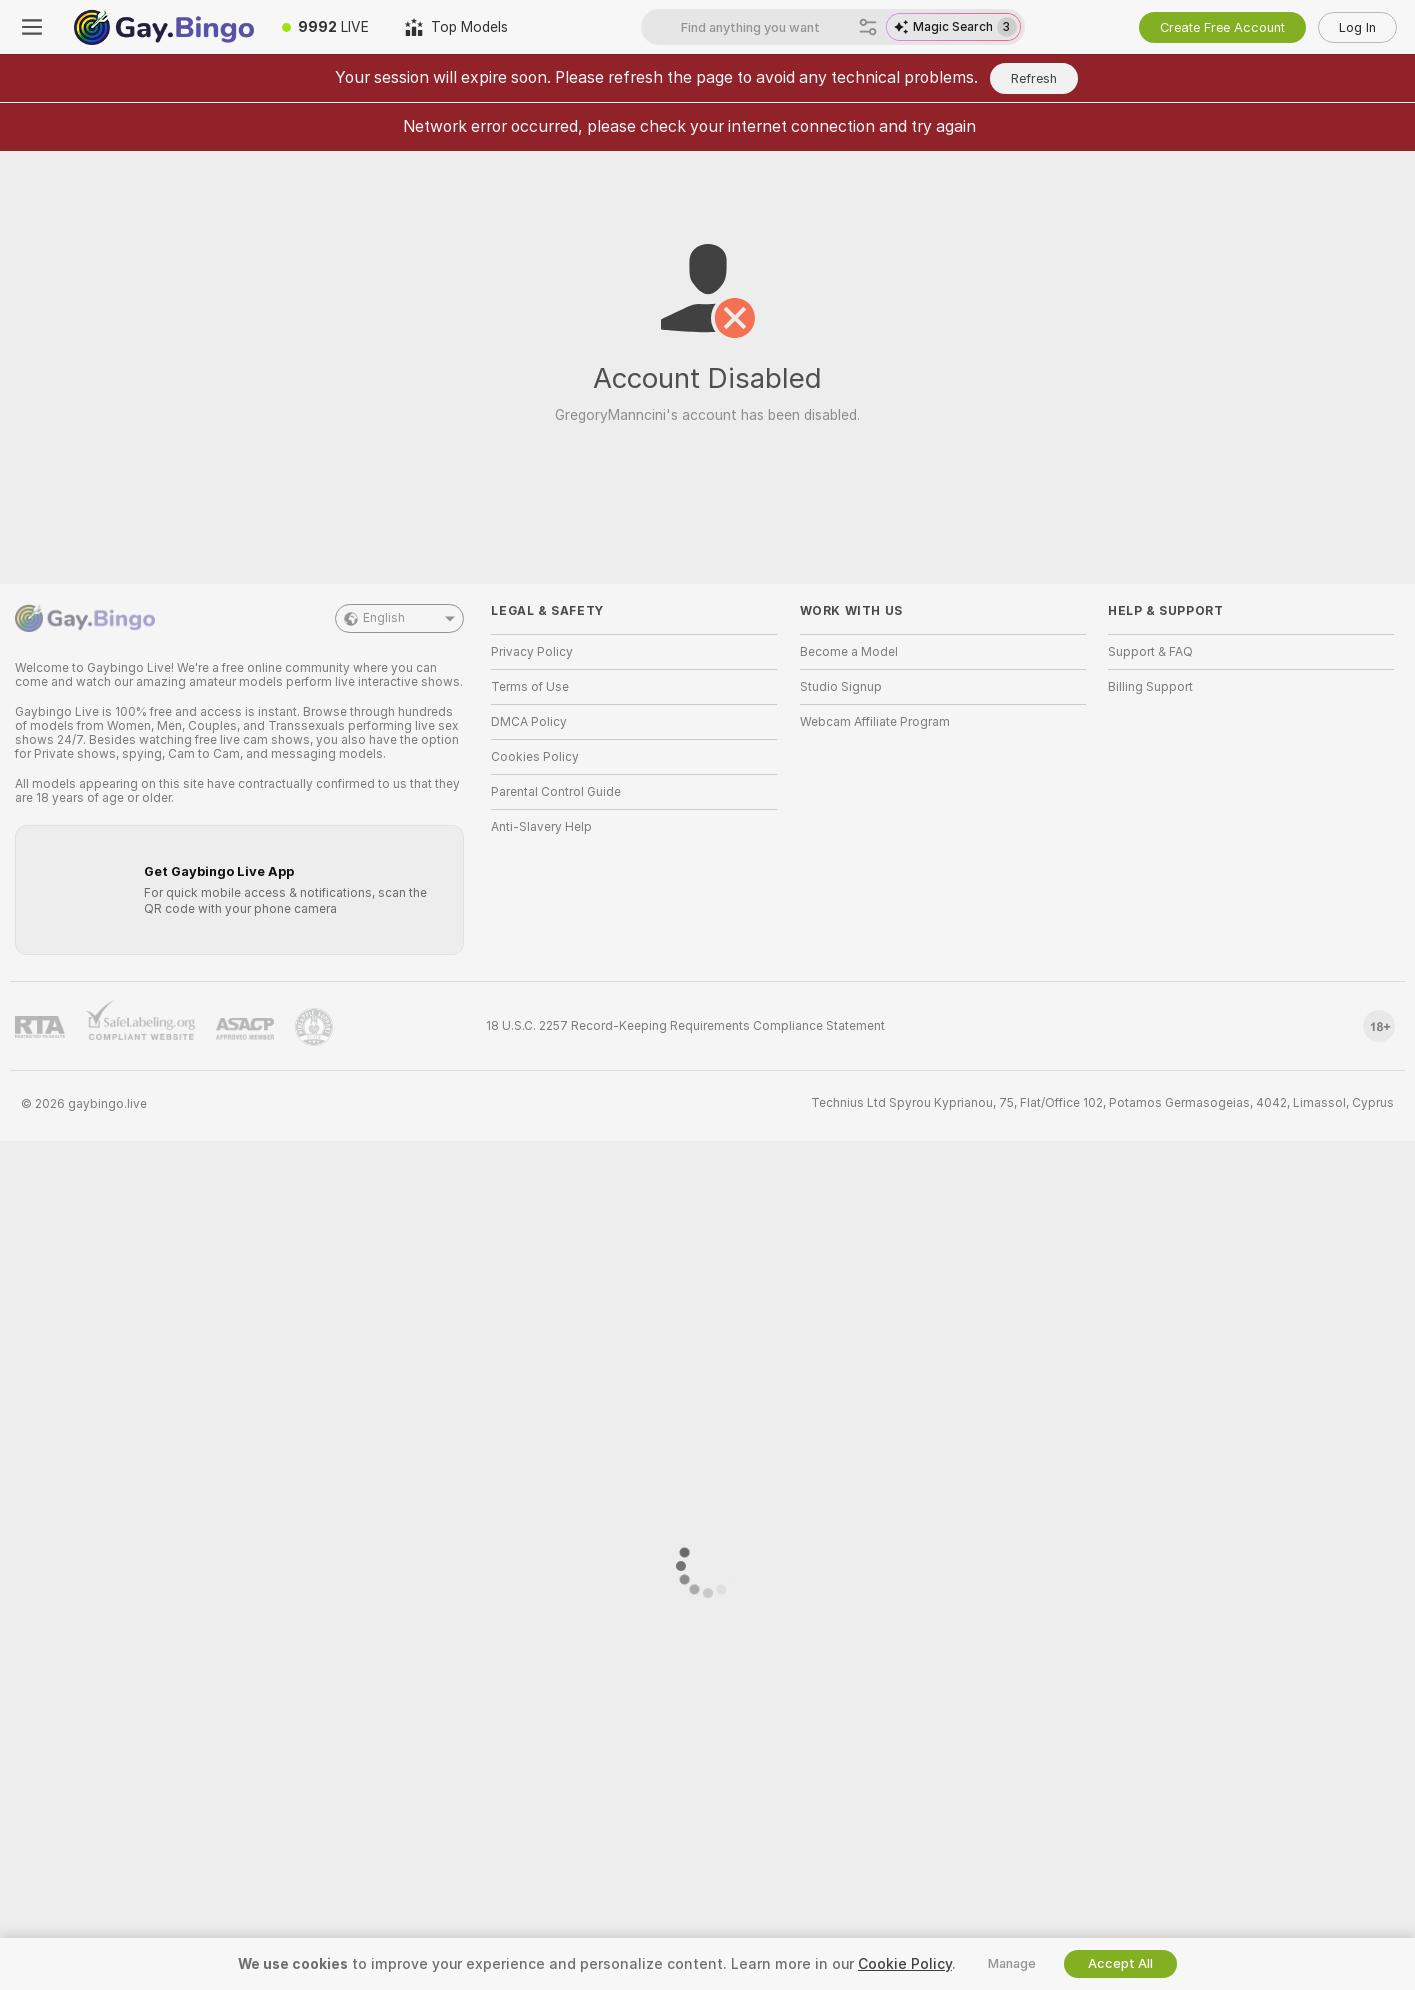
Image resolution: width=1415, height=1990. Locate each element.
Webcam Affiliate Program (875, 722)
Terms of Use (530, 687)
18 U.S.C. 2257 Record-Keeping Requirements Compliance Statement (685, 1026)
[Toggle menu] (32, 27)
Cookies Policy (535, 757)
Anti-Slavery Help (541, 827)
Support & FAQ (1150, 652)
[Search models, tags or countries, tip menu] (765, 27)
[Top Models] (456, 27)
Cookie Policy (905, 1964)
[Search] (868, 27)
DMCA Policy (529, 722)
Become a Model (849, 652)
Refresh (1034, 78)
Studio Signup (841, 687)
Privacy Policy (532, 652)
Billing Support (1150, 687)
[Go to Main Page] (164, 27)
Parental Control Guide (556, 792)
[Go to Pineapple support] (314, 1027)
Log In (1357, 27)
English (399, 618)
